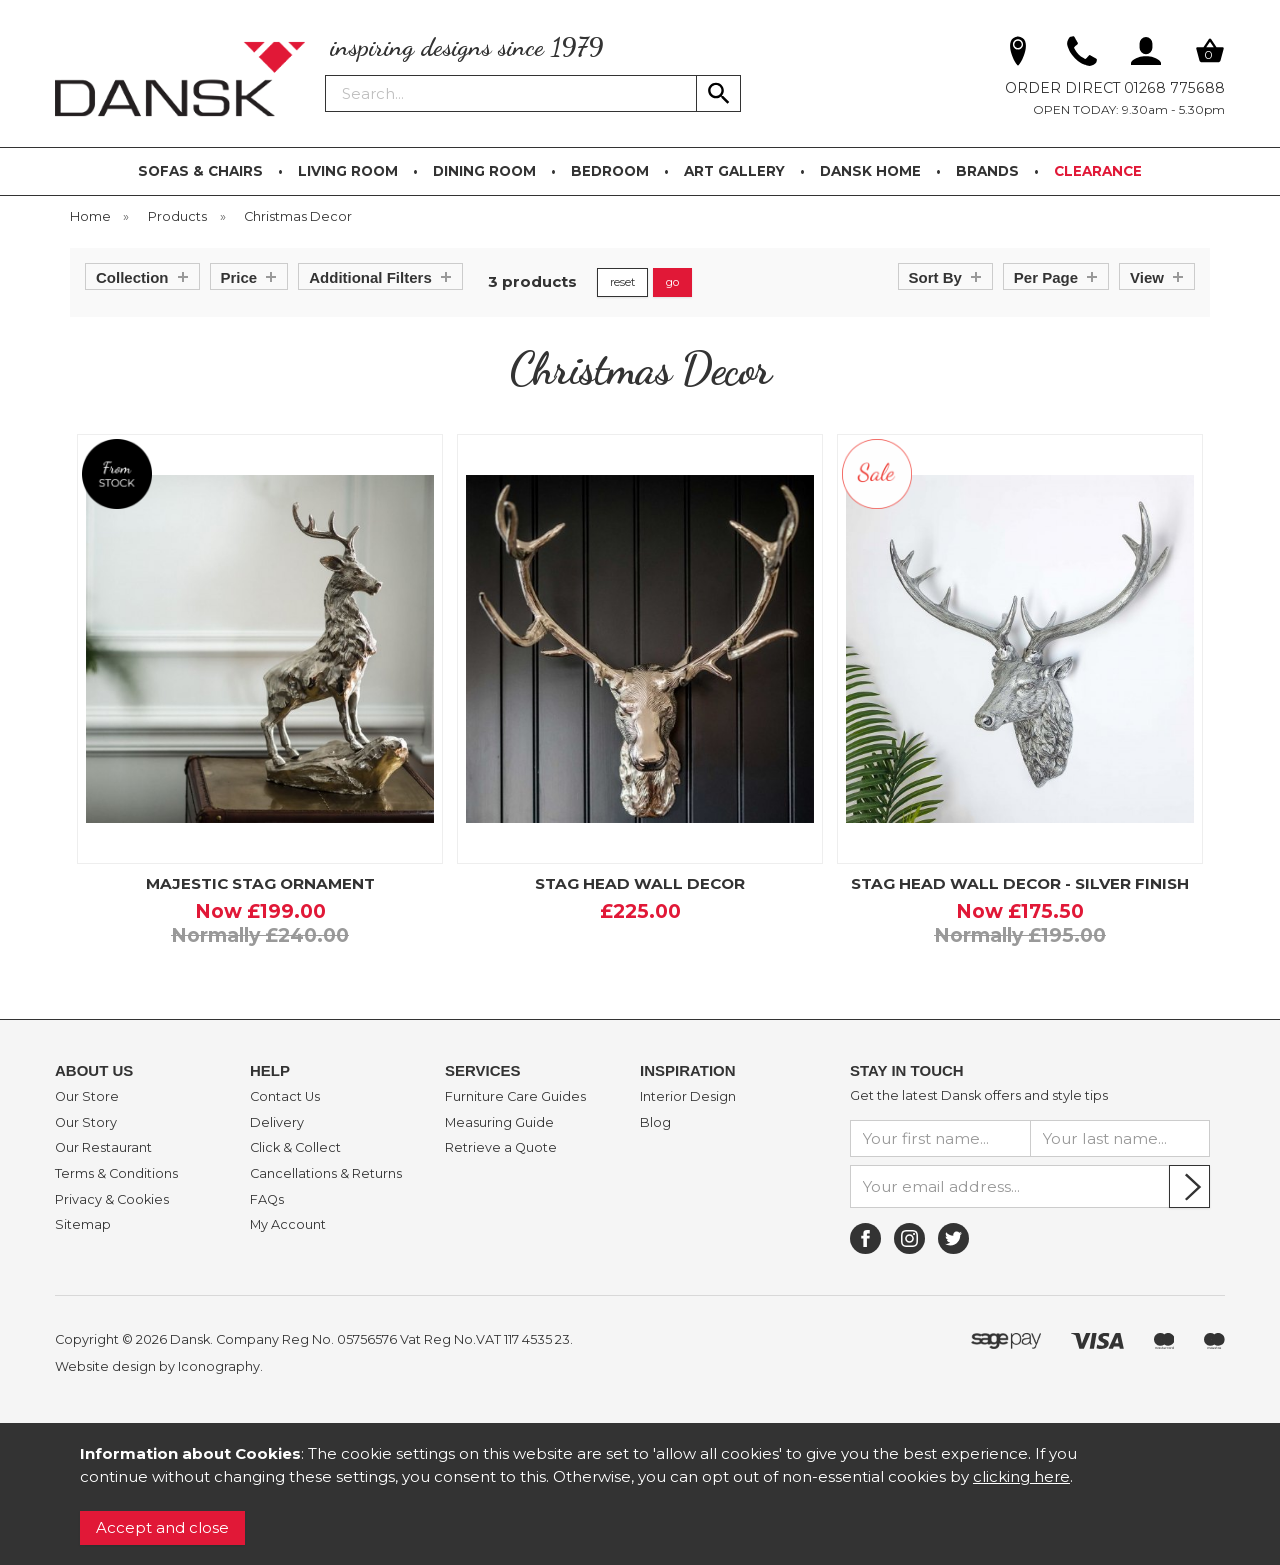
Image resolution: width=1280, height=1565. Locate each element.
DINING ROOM (484, 171)
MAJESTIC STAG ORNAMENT (260, 883)
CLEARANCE (1098, 171)
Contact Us (285, 1097)
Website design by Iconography (157, 1366)
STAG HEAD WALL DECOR (640, 883)
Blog (655, 1123)
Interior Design (688, 1097)
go (672, 282)
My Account (288, 1225)
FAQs (267, 1200)
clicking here (1021, 1476)
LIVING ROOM (348, 171)
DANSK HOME (870, 171)
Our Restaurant (103, 1148)
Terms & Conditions (116, 1174)
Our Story (86, 1123)
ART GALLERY (734, 171)
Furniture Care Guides (515, 1097)
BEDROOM (610, 171)
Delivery (277, 1123)
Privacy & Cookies (112, 1200)
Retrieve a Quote (501, 1148)
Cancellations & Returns (326, 1174)
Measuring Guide (499, 1123)
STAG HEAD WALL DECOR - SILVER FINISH (1020, 883)
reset (622, 282)
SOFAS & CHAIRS (200, 171)
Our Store (87, 1097)
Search (326, 74)
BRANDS (987, 171)
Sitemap (83, 1225)
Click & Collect (295, 1148)
